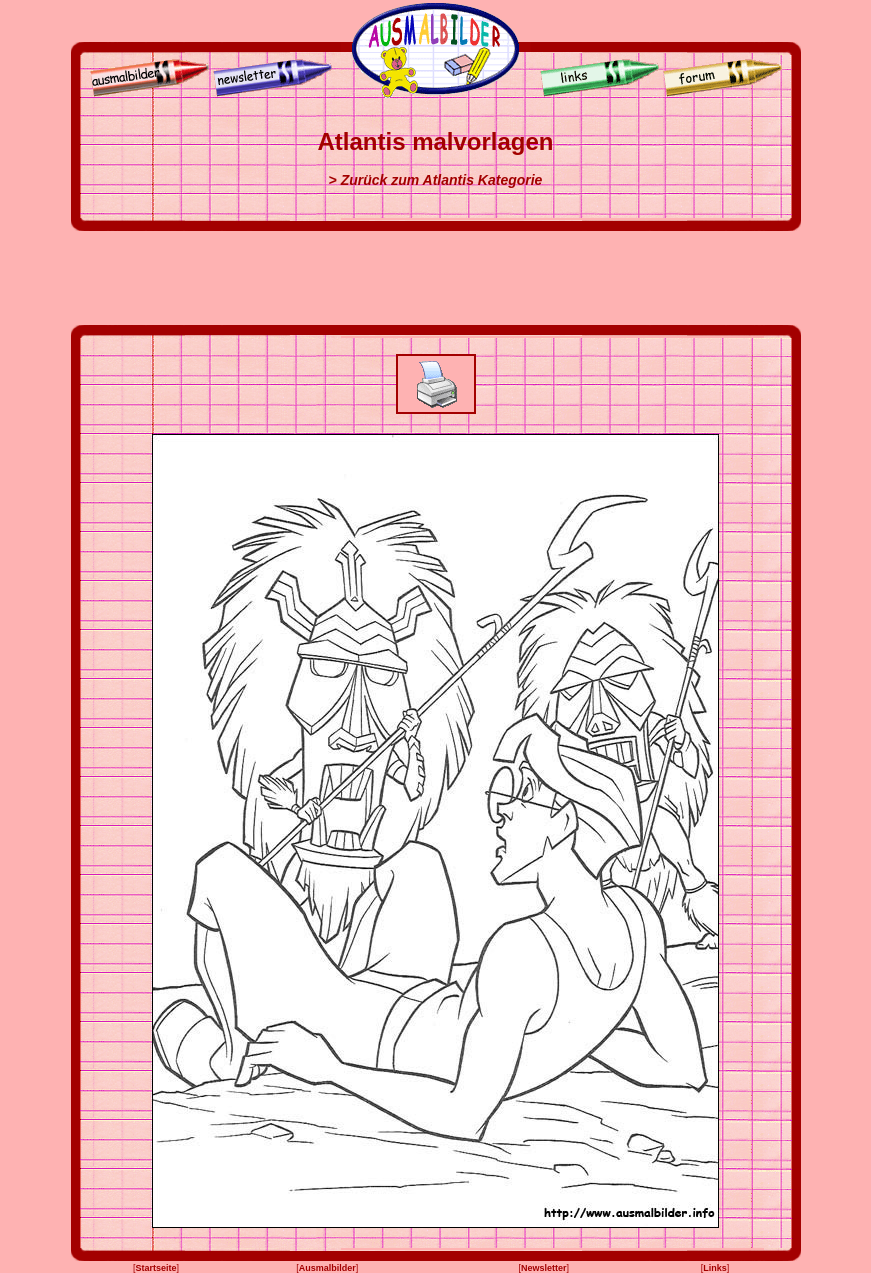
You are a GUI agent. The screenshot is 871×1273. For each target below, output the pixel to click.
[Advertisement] (436, 278)
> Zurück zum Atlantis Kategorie (436, 180)
